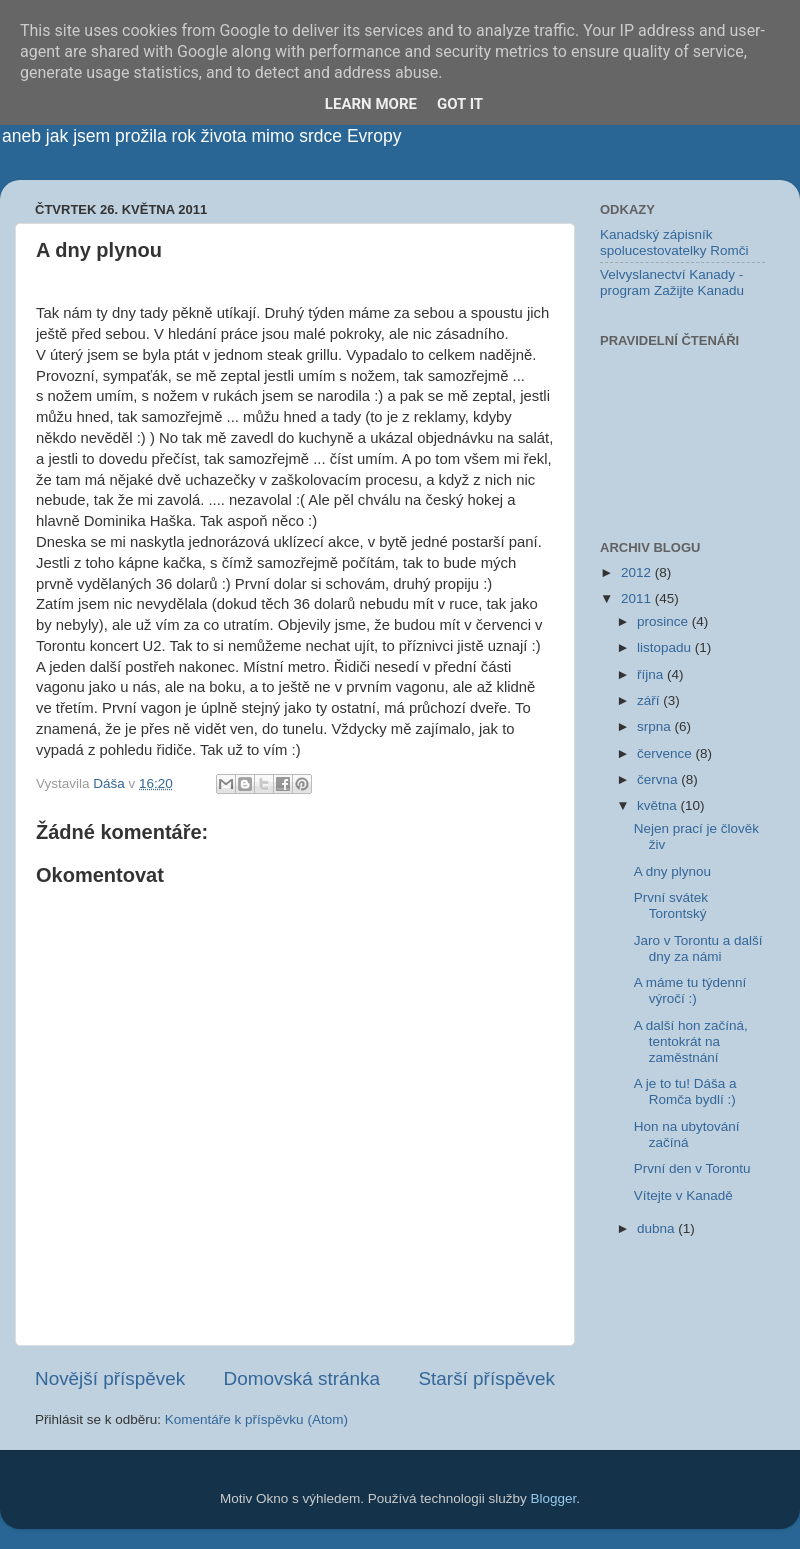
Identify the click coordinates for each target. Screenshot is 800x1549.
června (659, 779)
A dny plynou (672, 871)
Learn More (371, 104)
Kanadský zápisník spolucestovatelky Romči (674, 242)
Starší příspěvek (487, 1378)
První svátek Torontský (671, 905)
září (650, 700)
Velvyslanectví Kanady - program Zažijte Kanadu (672, 282)
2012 (638, 572)
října (652, 674)
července (666, 753)
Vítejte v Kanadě (683, 1195)
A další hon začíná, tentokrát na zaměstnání (691, 1041)
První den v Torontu (692, 1168)
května (659, 805)
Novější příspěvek (110, 1378)
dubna (657, 1228)
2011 (638, 598)
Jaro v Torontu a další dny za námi (698, 948)
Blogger (554, 1498)
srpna (656, 726)
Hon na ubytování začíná (687, 1134)
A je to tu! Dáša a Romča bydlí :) (685, 1091)
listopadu (666, 647)
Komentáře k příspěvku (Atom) (256, 1419)
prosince (664, 621)
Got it (460, 104)
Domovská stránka (302, 1378)
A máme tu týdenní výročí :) (690, 990)
